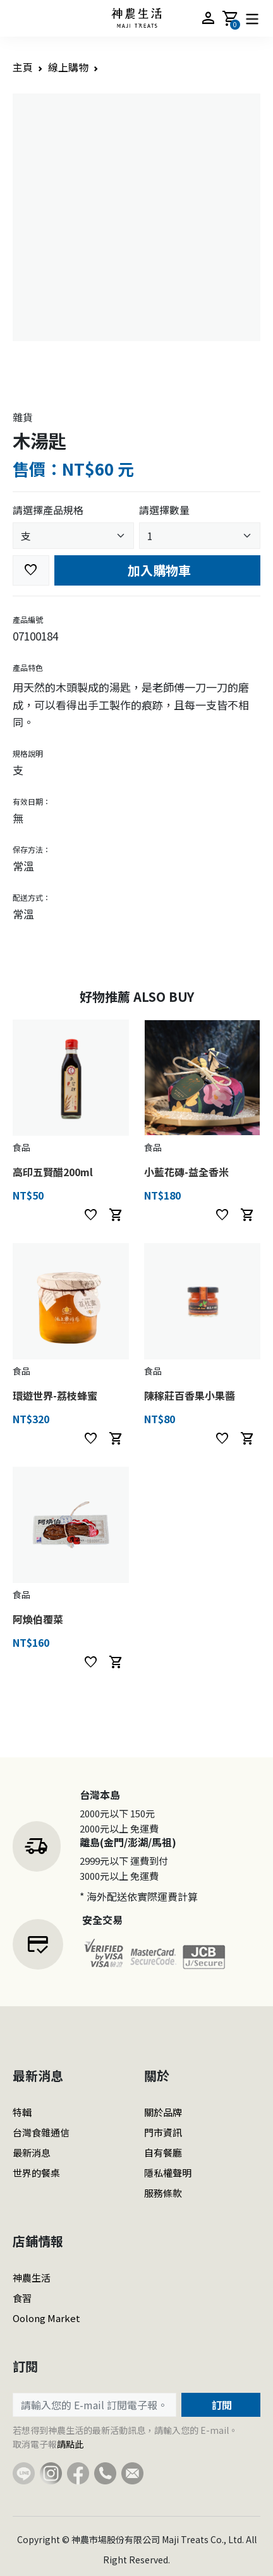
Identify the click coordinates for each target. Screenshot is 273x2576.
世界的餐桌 (36, 2172)
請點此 (70, 2444)
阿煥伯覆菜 (38, 1619)
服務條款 (163, 2193)
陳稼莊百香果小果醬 (189, 1395)
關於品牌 (163, 2112)
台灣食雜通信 (41, 2132)
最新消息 (32, 2152)
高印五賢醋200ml (53, 1171)
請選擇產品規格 (48, 509)
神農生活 (32, 2277)
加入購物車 (157, 570)
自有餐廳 (163, 2152)
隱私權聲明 (167, 2172)
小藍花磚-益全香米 (186, 1171)
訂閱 (220, 2404)
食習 (22, 2297)
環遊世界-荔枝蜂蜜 (55, 1395)
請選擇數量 (164, 509)
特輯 (22, 2112)
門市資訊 (163, 2132)
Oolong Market (46, 2318)
